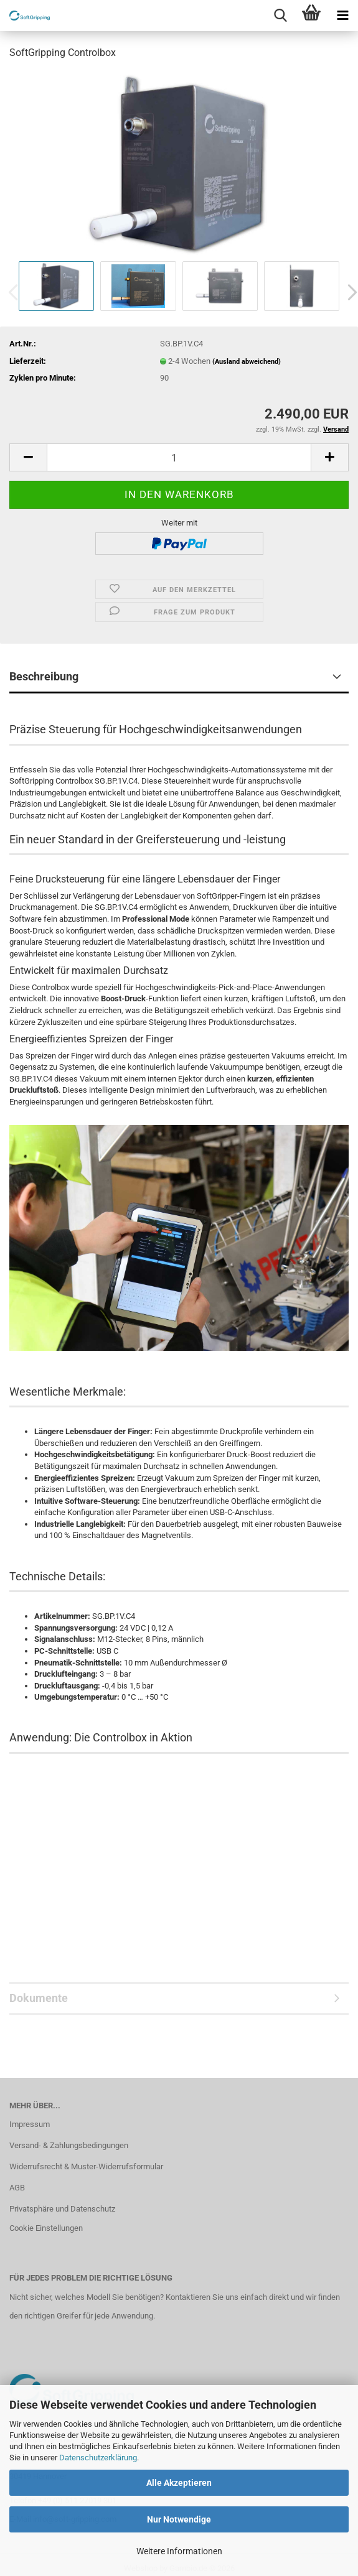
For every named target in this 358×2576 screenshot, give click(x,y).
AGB (17, 2187)
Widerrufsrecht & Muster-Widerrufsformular (86, 2166)
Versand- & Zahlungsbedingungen (68, 2145)
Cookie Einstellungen (46, 2228)
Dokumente (38, 1997)
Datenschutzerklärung (98, 2457)
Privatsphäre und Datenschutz (62, 2208)
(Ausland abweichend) (246, 362)
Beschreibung (43, 676)
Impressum (29, 2124)
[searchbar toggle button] (280, 15)
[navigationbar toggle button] (342, 15)
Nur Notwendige (179, 2519)
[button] (28, 457)
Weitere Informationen (179, 2551)
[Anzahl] (179, 457)
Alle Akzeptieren (179, 2483)
